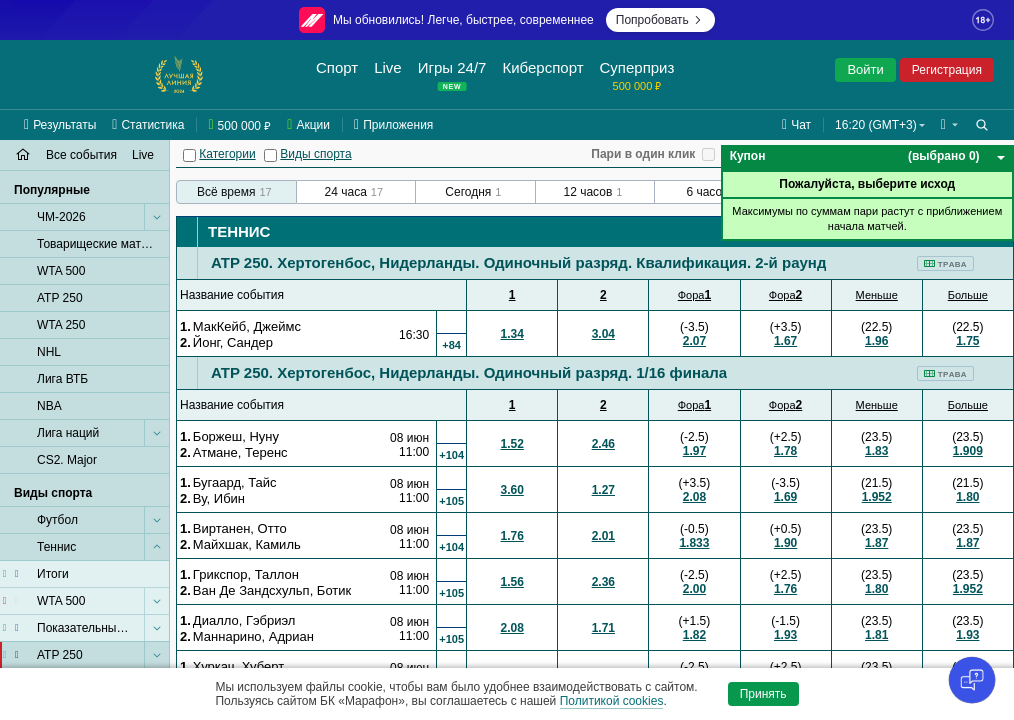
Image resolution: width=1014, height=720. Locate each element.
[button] (949, 125)
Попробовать (660, 20)
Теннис (239, 231)
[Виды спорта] (270, 155)
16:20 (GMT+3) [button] (876, 125)
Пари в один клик (643, 154)
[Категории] (189, 155)
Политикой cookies (612, 701)
